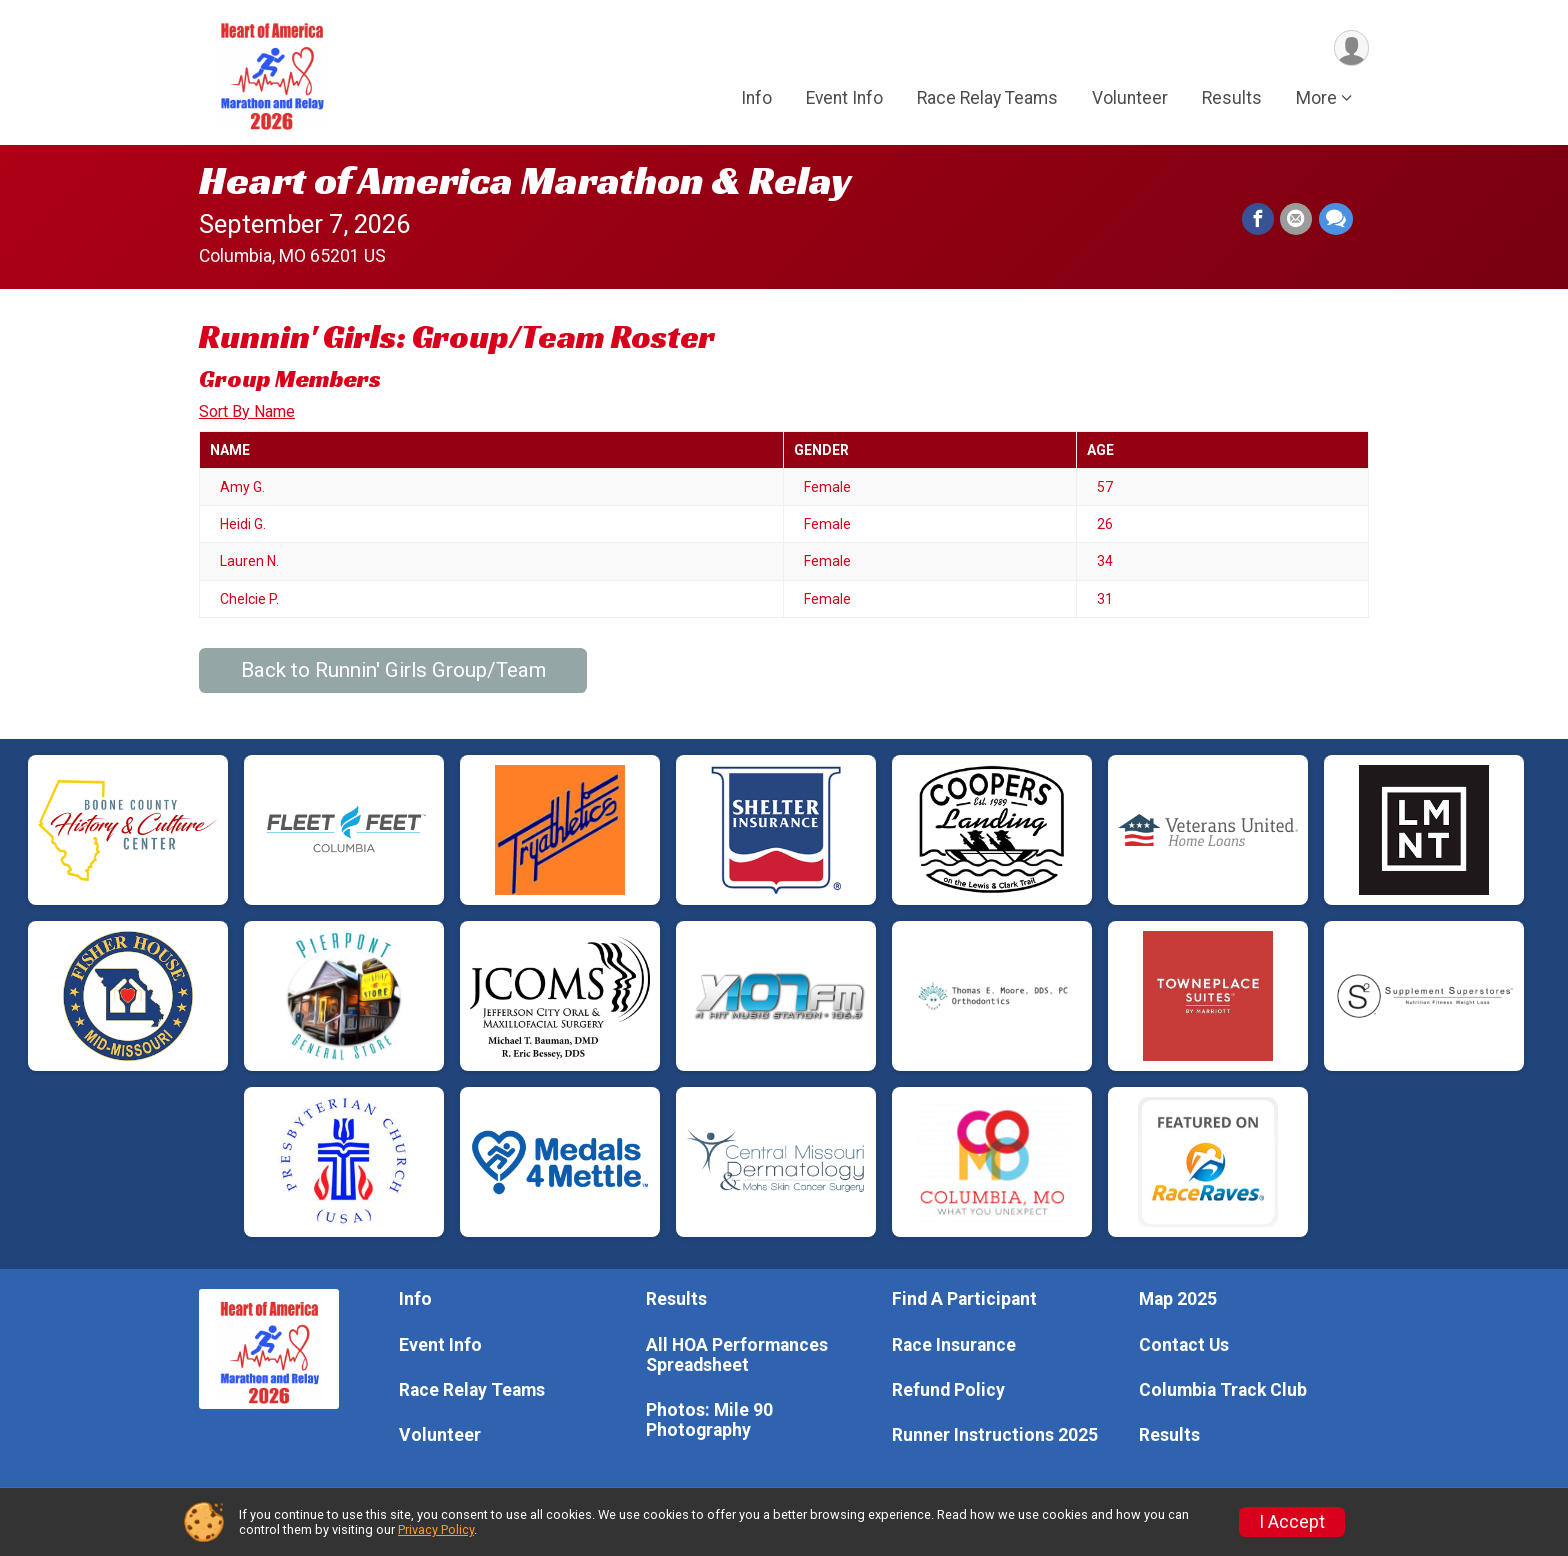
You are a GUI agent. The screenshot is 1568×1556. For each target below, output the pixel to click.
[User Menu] (1350, 48)
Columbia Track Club (1223, 1390)
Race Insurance (954, 1345)
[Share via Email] (1297, 220)
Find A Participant (964, 1299)
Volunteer (1130, 99)
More (1316, 99)
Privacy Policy (436, 1529)
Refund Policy (948, 1390)
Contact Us (1184, 1345)
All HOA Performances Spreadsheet (737, 1355)
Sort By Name (247, 411)
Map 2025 (1178, 1299)
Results (1232, 99)
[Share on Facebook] (1259, 220)
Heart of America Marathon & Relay (525, 180)
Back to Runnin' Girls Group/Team (393, 670)
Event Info (844, 99)
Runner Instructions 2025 (995, 1435)
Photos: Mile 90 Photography (709, 1420)
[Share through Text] (1336, 220)
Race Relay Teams (987, 99)
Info (756, 99)
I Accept (1292, 1522)
